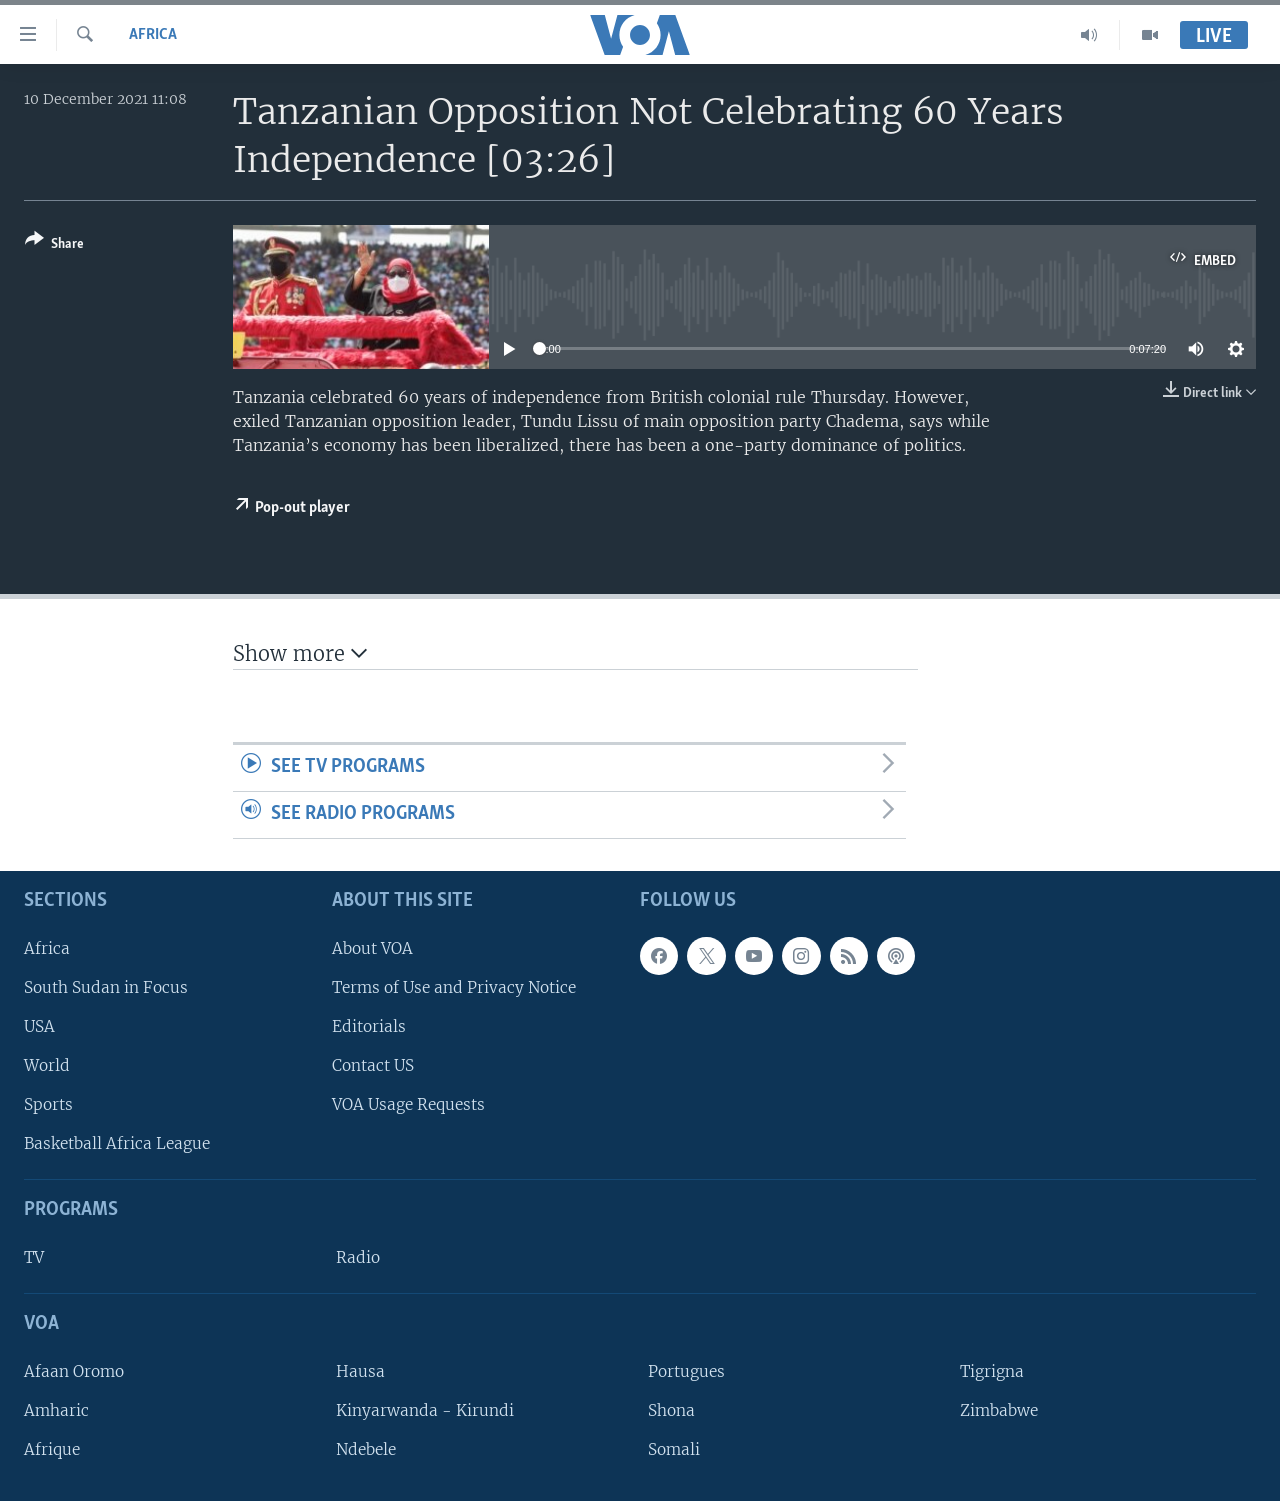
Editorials (369, 1025)
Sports (48, 1104)
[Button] (54, 245)
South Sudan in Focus (106, 986)
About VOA (372, 947)
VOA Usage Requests (408, 1104)
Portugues (686, 1370)
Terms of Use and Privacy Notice (454, 986)
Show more (300, 653)
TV (34, 1257)
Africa (153, 35)
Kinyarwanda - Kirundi (425, 1410)
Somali (674, 1449)
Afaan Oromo (74, 1370)
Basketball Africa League (117, 1143)
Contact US (373, 1065)
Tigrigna (992, 1370)
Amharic (56, 1410)
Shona (671, 1410)
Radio (358, 1257)
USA (39, 1025)
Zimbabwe (999, 1410)
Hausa (360, 1370)
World (47, 1065)
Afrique (52, 1449)
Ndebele (366, 1449)
